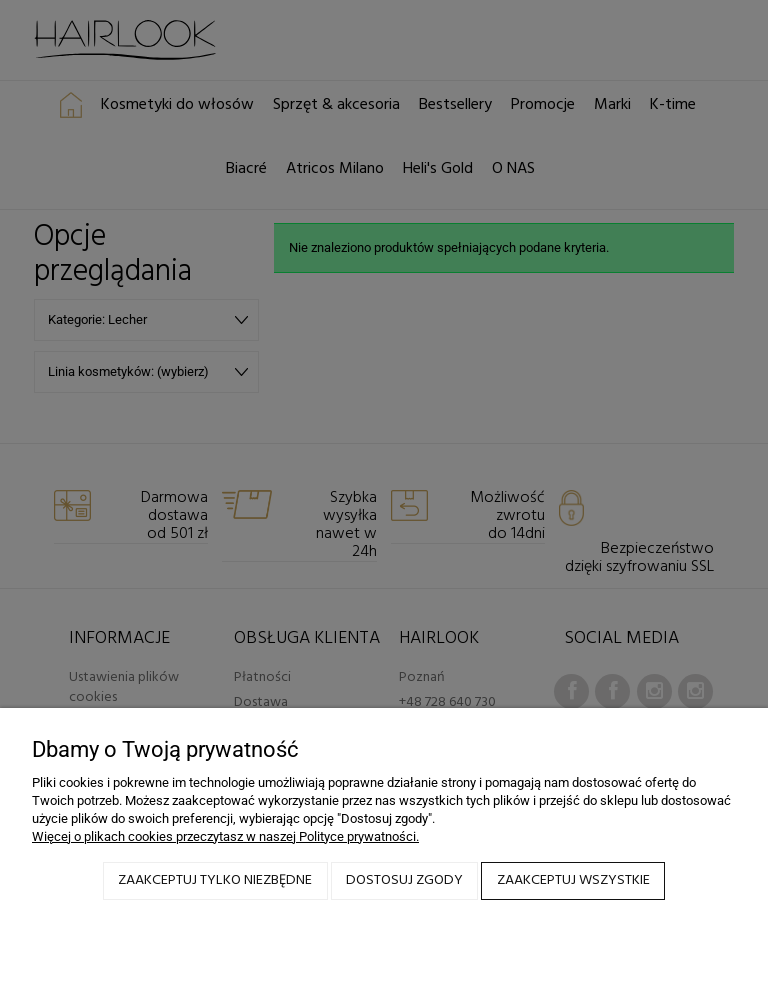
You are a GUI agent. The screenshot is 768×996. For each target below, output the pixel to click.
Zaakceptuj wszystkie (573, 880)
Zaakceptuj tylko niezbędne (215, 880)
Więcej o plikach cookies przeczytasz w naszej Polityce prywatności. (225, 836)
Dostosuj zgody (404, 880)
